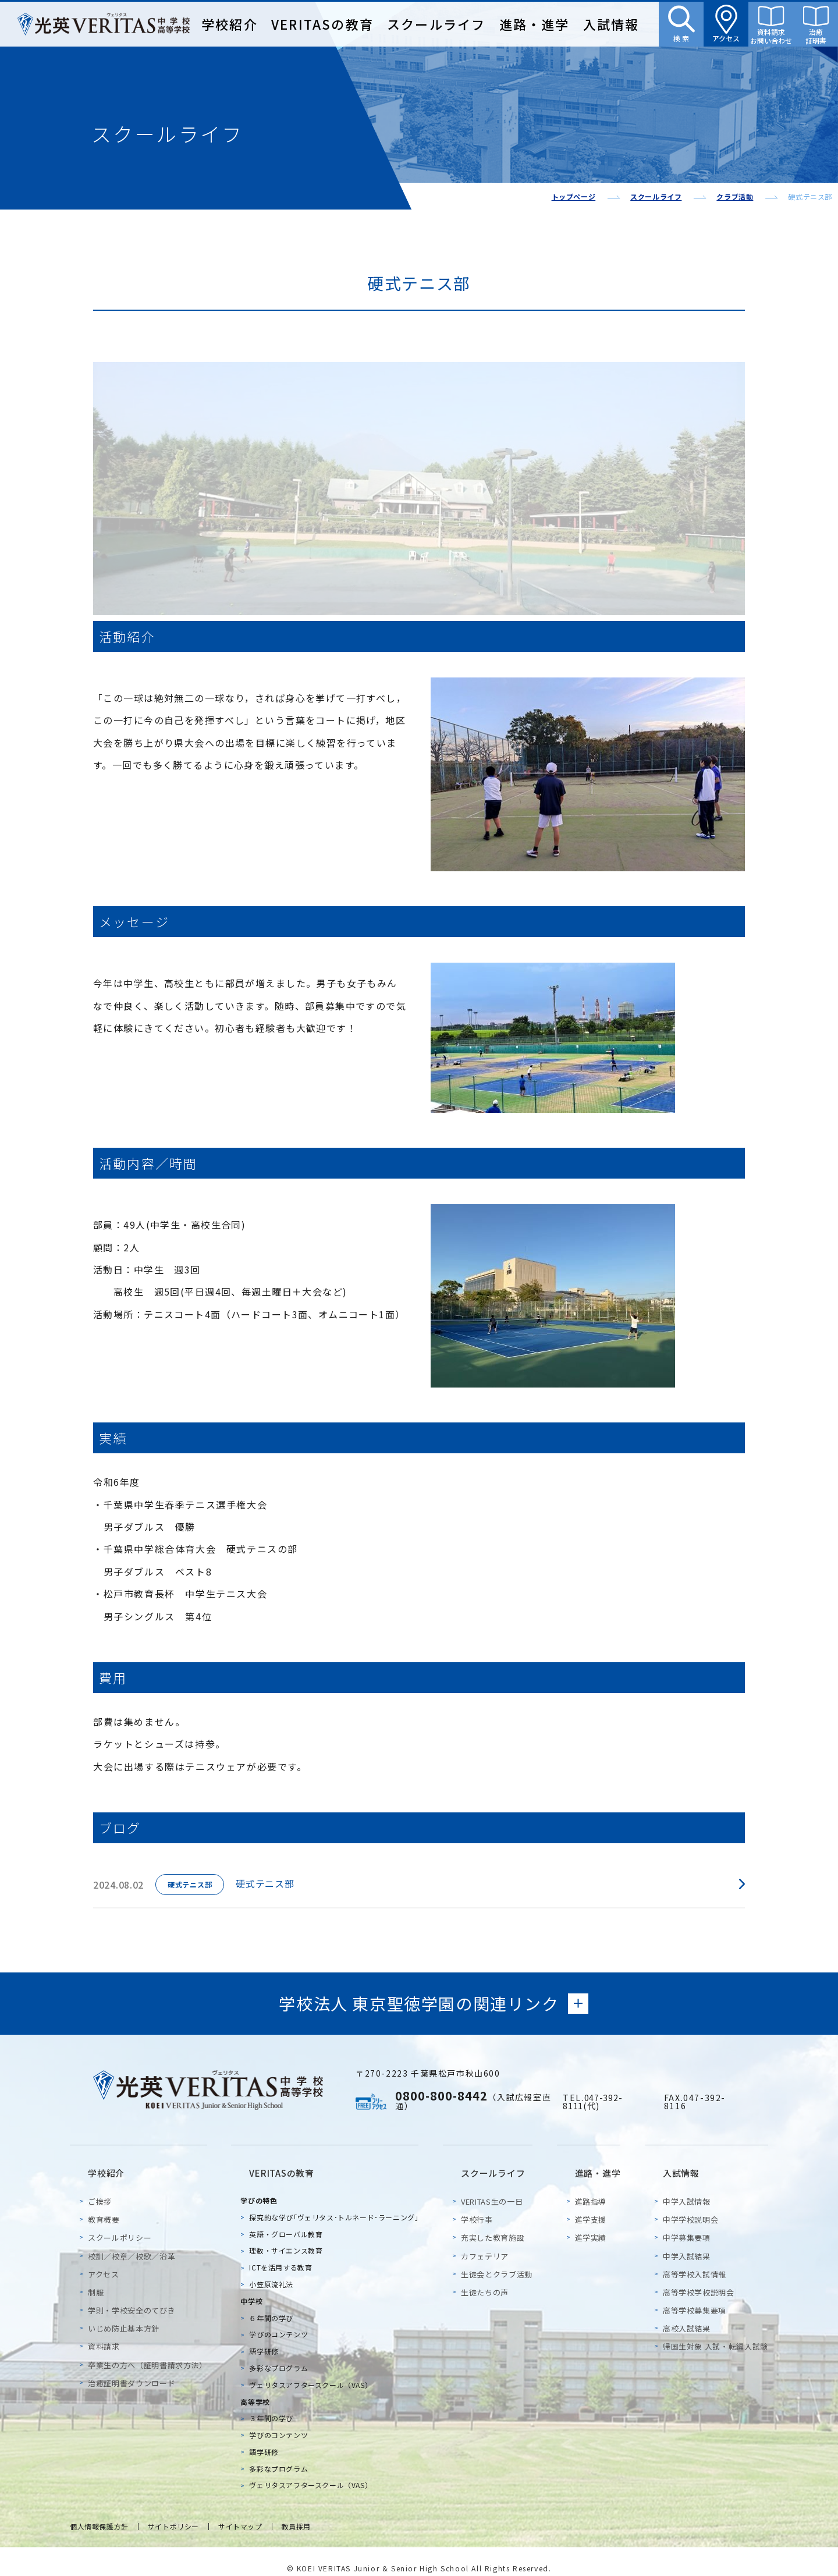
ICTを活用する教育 (282, 2253)
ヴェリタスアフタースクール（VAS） (312, 2370)
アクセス (103, 2259)
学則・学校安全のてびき (131, 2295)
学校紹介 (229, 24)
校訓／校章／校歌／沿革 (131, 2241)
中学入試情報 (687, 2186)
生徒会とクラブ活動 (501, 2259)
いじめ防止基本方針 (123, 2314)
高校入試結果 (687, 2314)
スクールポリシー (119, 2223)
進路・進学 (534, 24)
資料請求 (104, 2332)
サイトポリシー (180, 2513)
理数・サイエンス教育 (288, 2236)
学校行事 (482, 2204)
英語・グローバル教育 (288, 2219)
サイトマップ (251, 2513)
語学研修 (265, 2336)
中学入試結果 (687, 2241)
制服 (96, 2277)
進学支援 (597, 2204)
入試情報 (611, 24)
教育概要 (104, 2204)
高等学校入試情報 (694, 2259)
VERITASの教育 (322, 24)
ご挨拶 (100, 2186)
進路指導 (597, 2186)
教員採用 (310, 2513)
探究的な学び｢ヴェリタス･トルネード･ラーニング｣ (336, 2203)
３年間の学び (273, 2404)
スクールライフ (436, 24)
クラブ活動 (734, 196)
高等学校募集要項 (694, 2295)
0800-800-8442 (441, 2098)
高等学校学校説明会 (698, 2277)
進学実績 (597, 2223)
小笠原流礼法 (273, 2270)
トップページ (574, 196)
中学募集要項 (687, 2223)
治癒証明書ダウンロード (131, 2368)
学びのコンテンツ (280, 2320)
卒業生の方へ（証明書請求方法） (147, 2350)
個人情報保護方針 (101, 2513)
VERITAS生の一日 (496, 2186)
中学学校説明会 (691, 2204)
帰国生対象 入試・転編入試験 (715, 2332)
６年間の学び (273, 2303)
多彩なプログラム (280, 2353)
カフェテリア (489, 2241)
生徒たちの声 (489, 2277)
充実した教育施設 (497, 2223)
